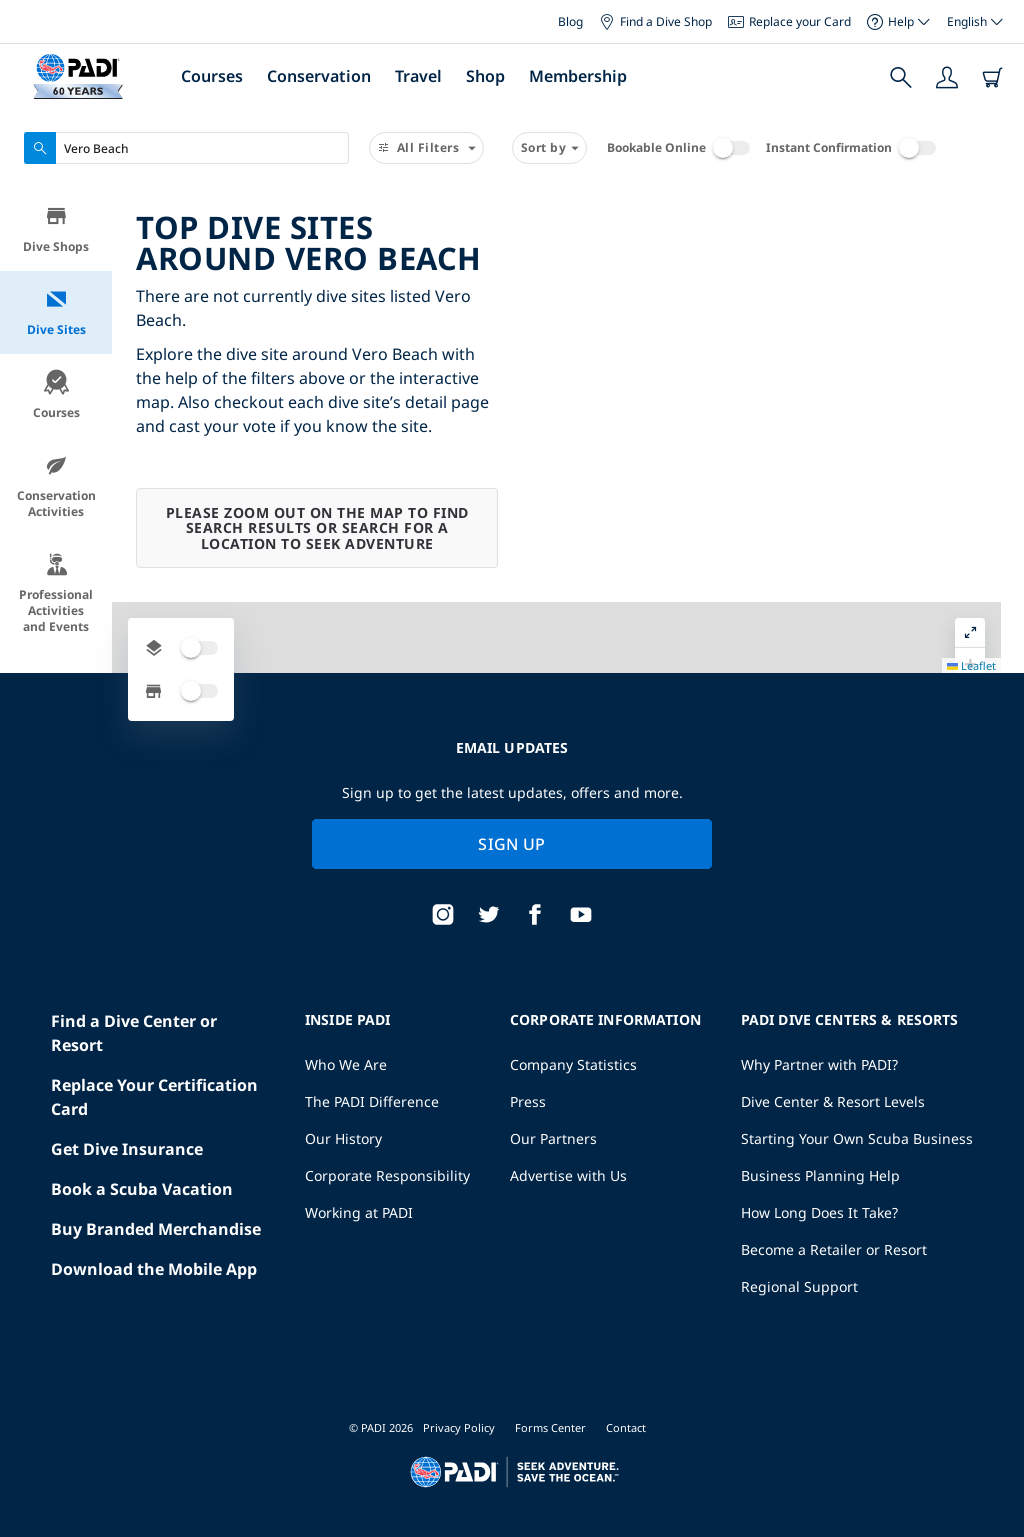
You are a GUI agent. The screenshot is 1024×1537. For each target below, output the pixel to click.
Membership (578, 76)
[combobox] (186, 148)
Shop (485, 76)
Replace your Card (789, 21)
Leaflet (994, 1463)
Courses (212, 76)
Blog (570, 21)
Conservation (319, 76)
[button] (993, 249)
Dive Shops (56, 229)
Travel (418, 76)
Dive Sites (56, 312)
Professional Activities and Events (56, 593)
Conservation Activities (56, 486)
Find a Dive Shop (655, 21)
